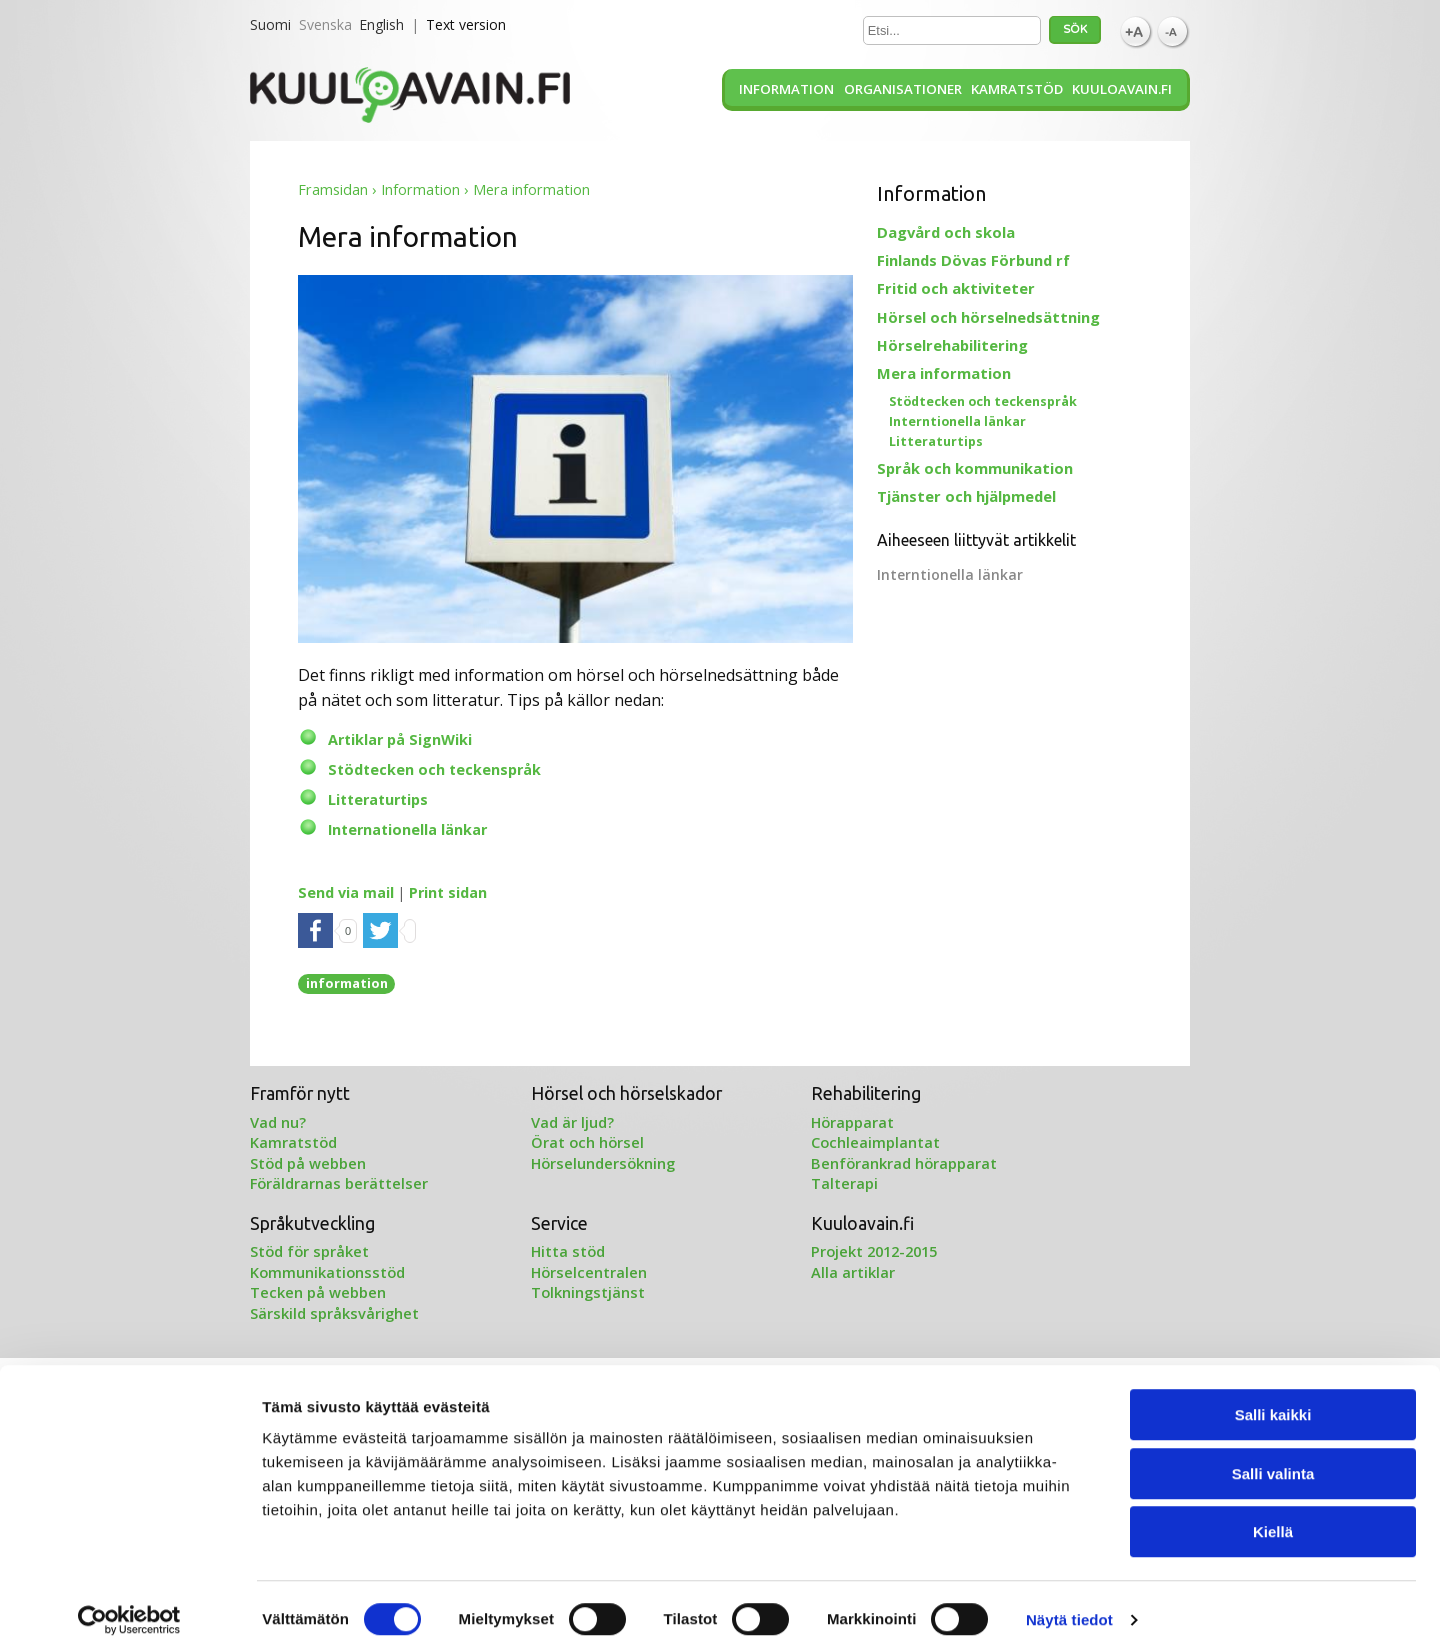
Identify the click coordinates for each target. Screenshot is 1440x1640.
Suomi (270, 24)
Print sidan (448, 892)
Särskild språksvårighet (334, 1313)
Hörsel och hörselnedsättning (988, 317)
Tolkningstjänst (588, 1292)
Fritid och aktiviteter (956, 288)
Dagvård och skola (946, 232)
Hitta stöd (568, 1251)
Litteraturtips (378, 799)
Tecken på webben (318, 1292)
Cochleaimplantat (875, 1142)
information (347, 983)
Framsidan (333, 189)
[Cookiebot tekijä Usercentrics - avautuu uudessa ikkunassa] (129, 1601)
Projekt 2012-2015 (874, 1251)
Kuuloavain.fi (1122, 89)
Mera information (944, 373)
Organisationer (903, 89)
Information (786, 89)
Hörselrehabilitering (952, 345)
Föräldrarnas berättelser (339, 1183)
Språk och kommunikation (975, 468)
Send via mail (346, 892)
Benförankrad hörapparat (904, 1163)
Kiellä (1273, 1512)
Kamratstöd (1017, 89)
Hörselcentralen (589, 1272)
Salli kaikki (1273, 1395)
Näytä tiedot (1069, 1600)
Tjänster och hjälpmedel (966, 496)
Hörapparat (852, 1122)
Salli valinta (1273, 1454)
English (381, 24)
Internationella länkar (407, 829)
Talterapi (844, 1183)
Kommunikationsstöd (327, 1272)
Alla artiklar (853, 1272)
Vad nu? (278, 1122)
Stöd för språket (309, 1251)
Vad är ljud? (572, 1122)
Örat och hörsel (587, 1142)
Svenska (325, 24)
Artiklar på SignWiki (400, 739)
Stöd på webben (308, 1163)
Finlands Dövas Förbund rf (973, 260)
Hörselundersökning (603, 1163)
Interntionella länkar (957, 421)
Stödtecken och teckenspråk (434, 769)
